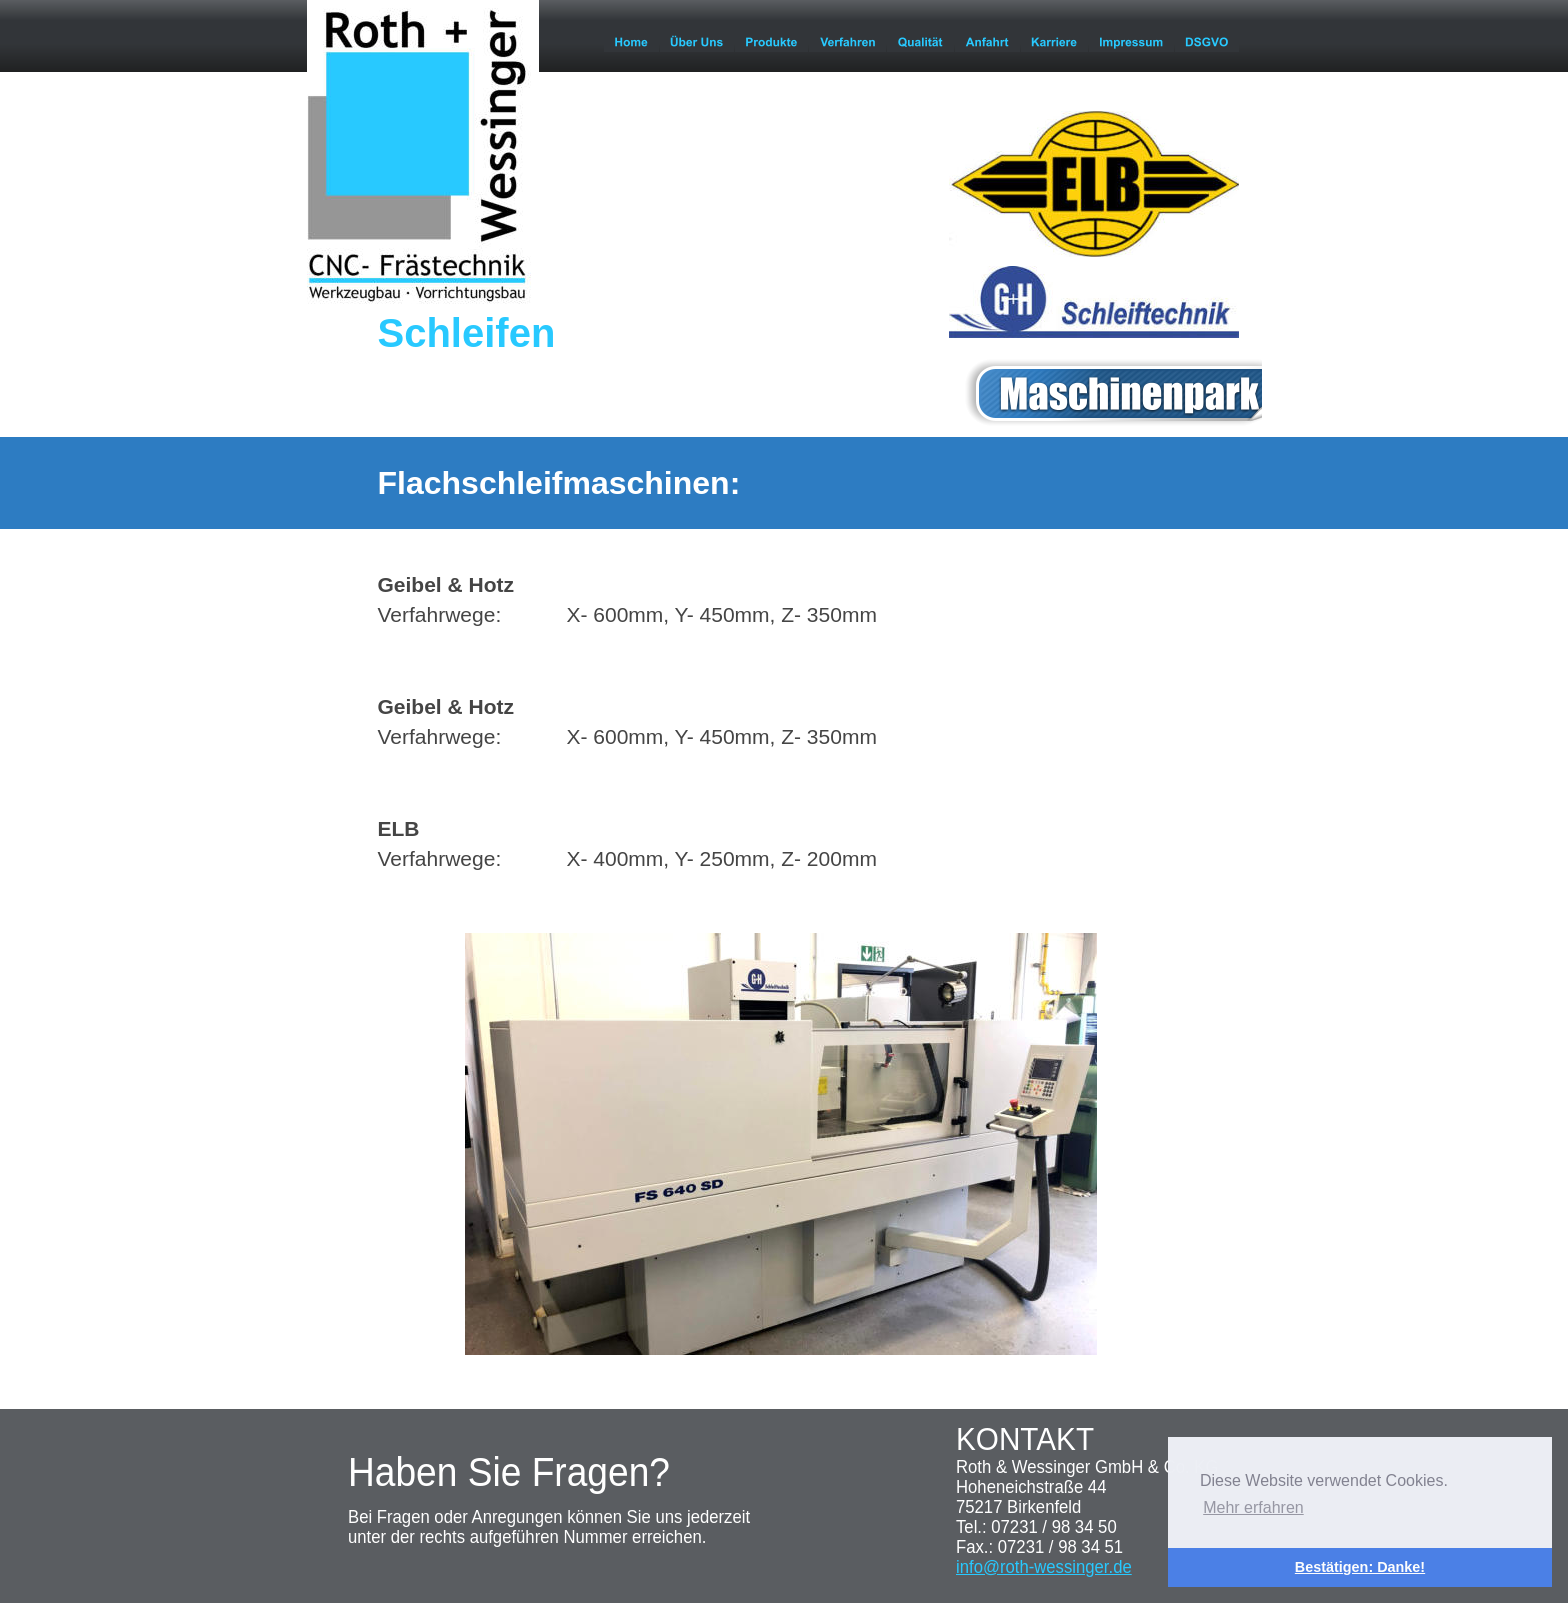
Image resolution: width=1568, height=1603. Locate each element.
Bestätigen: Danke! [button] (1360, 1567)
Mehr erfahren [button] (1253, 1507)
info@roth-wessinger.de (1044, 1567)
